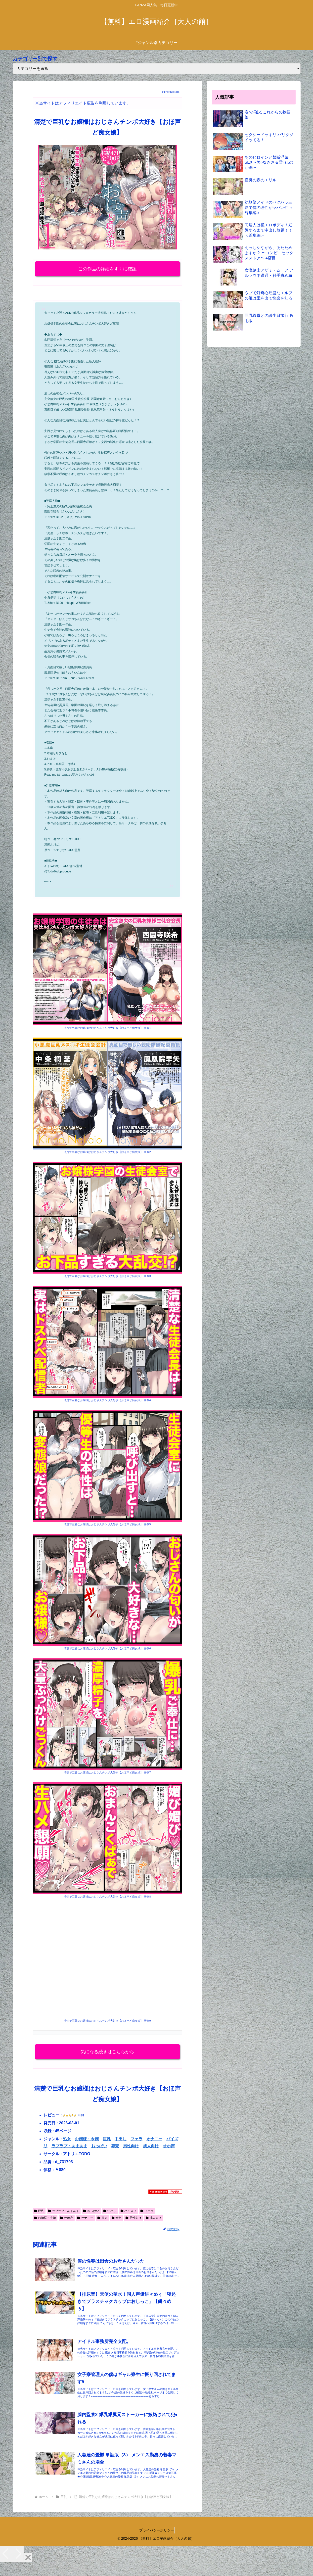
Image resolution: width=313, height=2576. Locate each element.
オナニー (154, 2139)
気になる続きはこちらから (107, 2051)
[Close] (28, 2570)
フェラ (136, 2139)
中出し (121, 2139)
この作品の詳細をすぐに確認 (107, 268)
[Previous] (6, 2566)
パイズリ (128, 2211)
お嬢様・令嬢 (87, 2139)
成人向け (151, 2146)
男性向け (131, 2146)
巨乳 (107, 2139)
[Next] (18, 2566)
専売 (115, 2146)
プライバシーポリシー (156, 2543)
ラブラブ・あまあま (69, 2146)
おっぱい (99, 2146)
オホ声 (169, 2146)
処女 (67, 2139)
